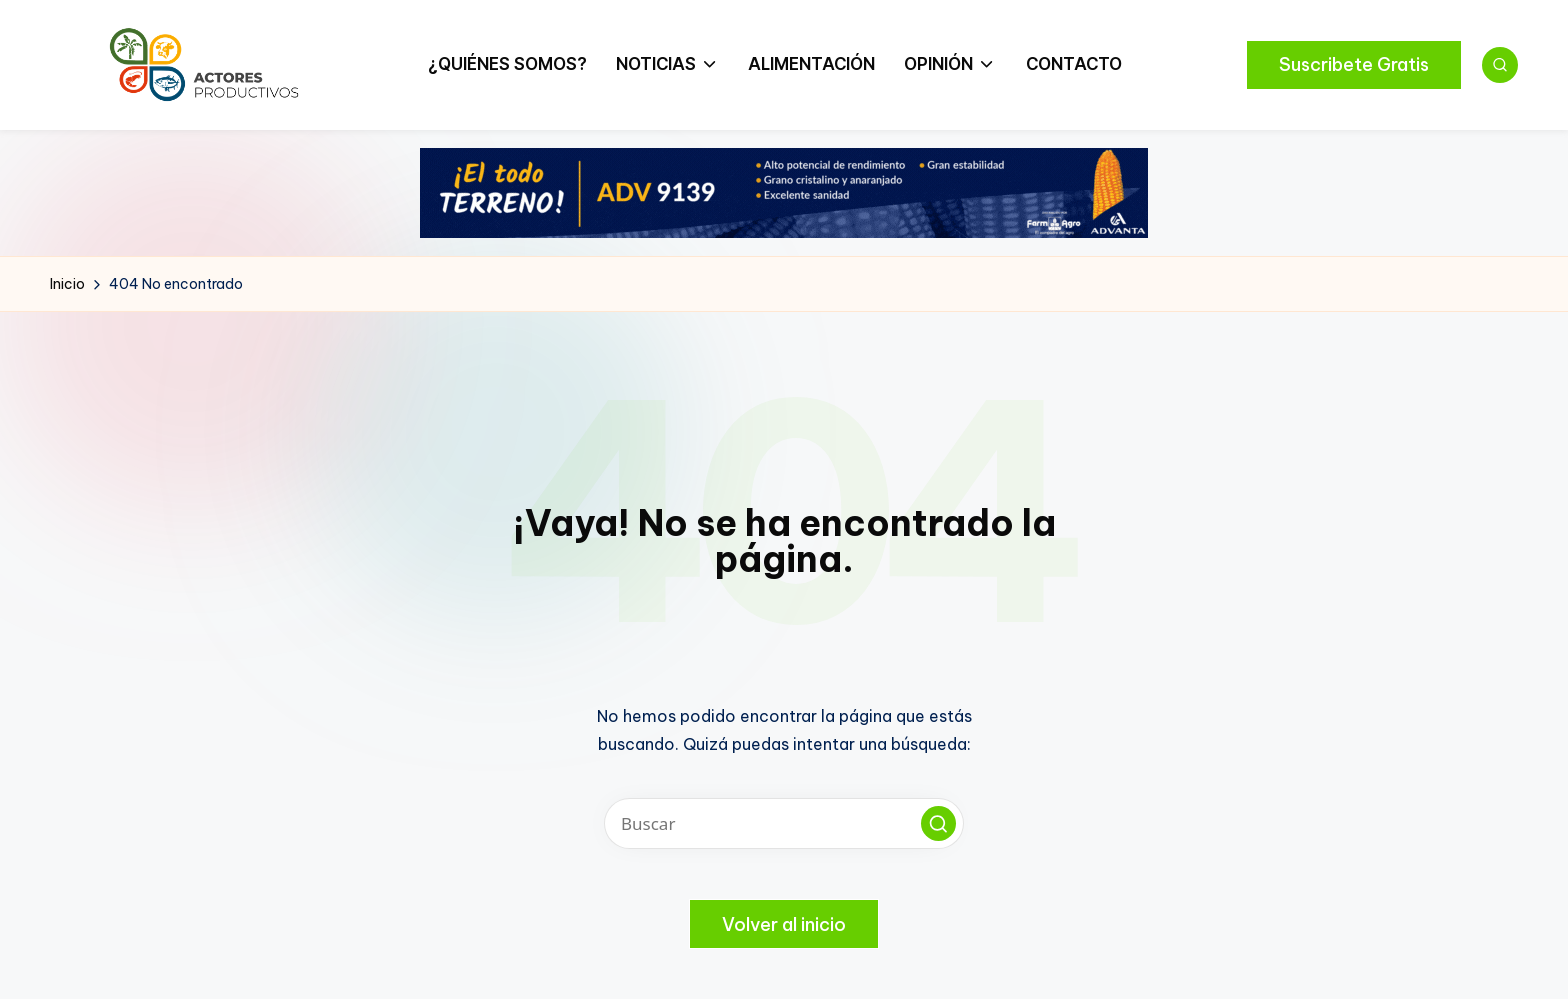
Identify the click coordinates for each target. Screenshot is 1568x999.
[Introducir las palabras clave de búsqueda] (784, 823)
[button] (1354, 65)
